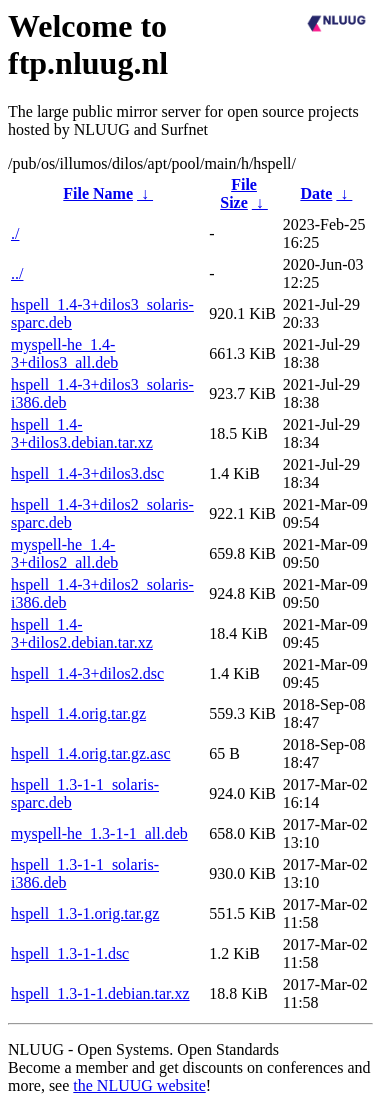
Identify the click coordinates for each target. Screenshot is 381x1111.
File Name (98, 193)
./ (15, 233)
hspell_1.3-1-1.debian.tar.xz (100, 993)
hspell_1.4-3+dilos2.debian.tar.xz (82, 633)
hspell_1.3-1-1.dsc (70, 953)
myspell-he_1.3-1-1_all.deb (99, 833)
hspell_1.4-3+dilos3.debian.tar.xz (82, 433)
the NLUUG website (139, 1085)
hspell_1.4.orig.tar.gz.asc (91, 753)
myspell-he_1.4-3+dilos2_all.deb (64, 553)
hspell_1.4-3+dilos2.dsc (87, 673)
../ (17, 273)
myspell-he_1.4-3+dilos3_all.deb (64, 353)
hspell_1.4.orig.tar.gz (78, 713)
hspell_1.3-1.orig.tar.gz (85, 913)
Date (316, 193)
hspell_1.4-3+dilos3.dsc (87, 473)
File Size (238, 193)
